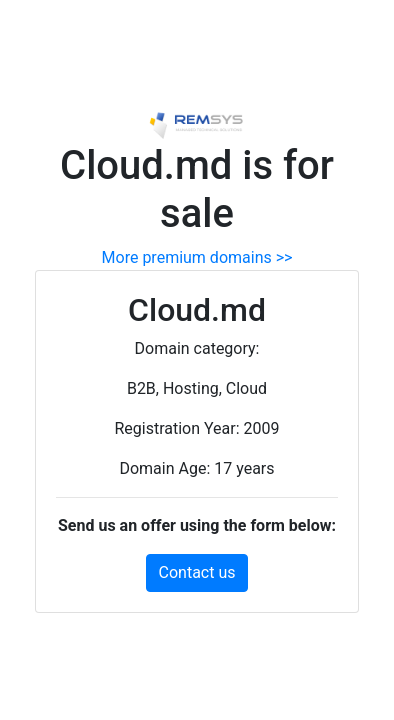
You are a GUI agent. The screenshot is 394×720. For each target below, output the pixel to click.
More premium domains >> (197, 257)
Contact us (197, 572)
